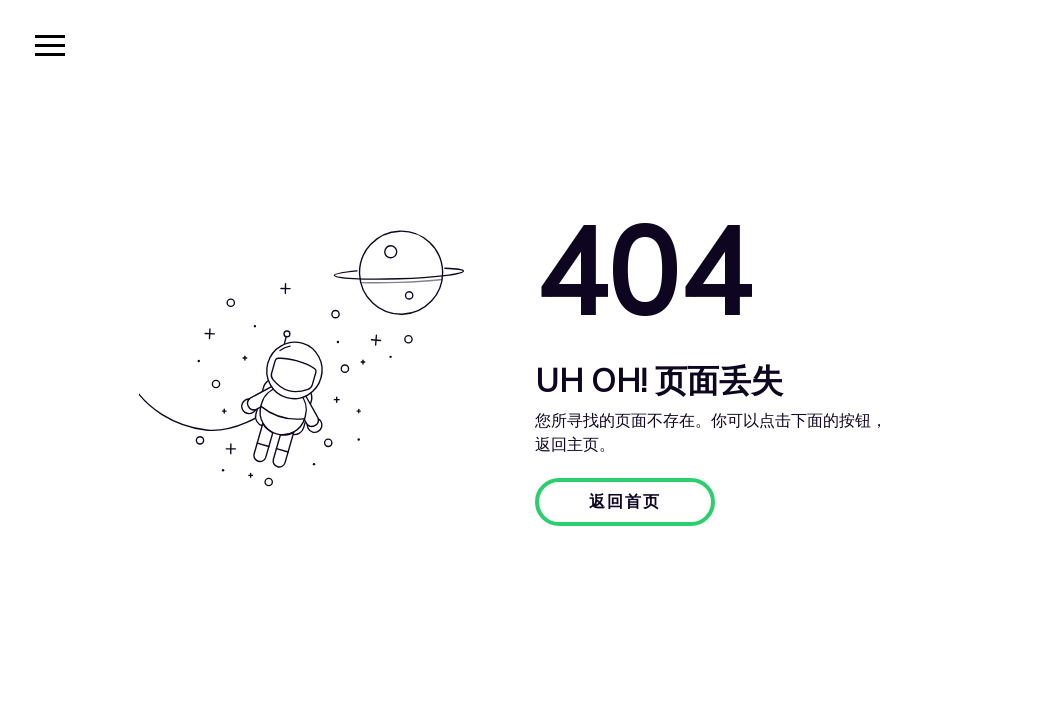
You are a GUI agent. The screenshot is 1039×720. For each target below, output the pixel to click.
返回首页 (625, 502)
